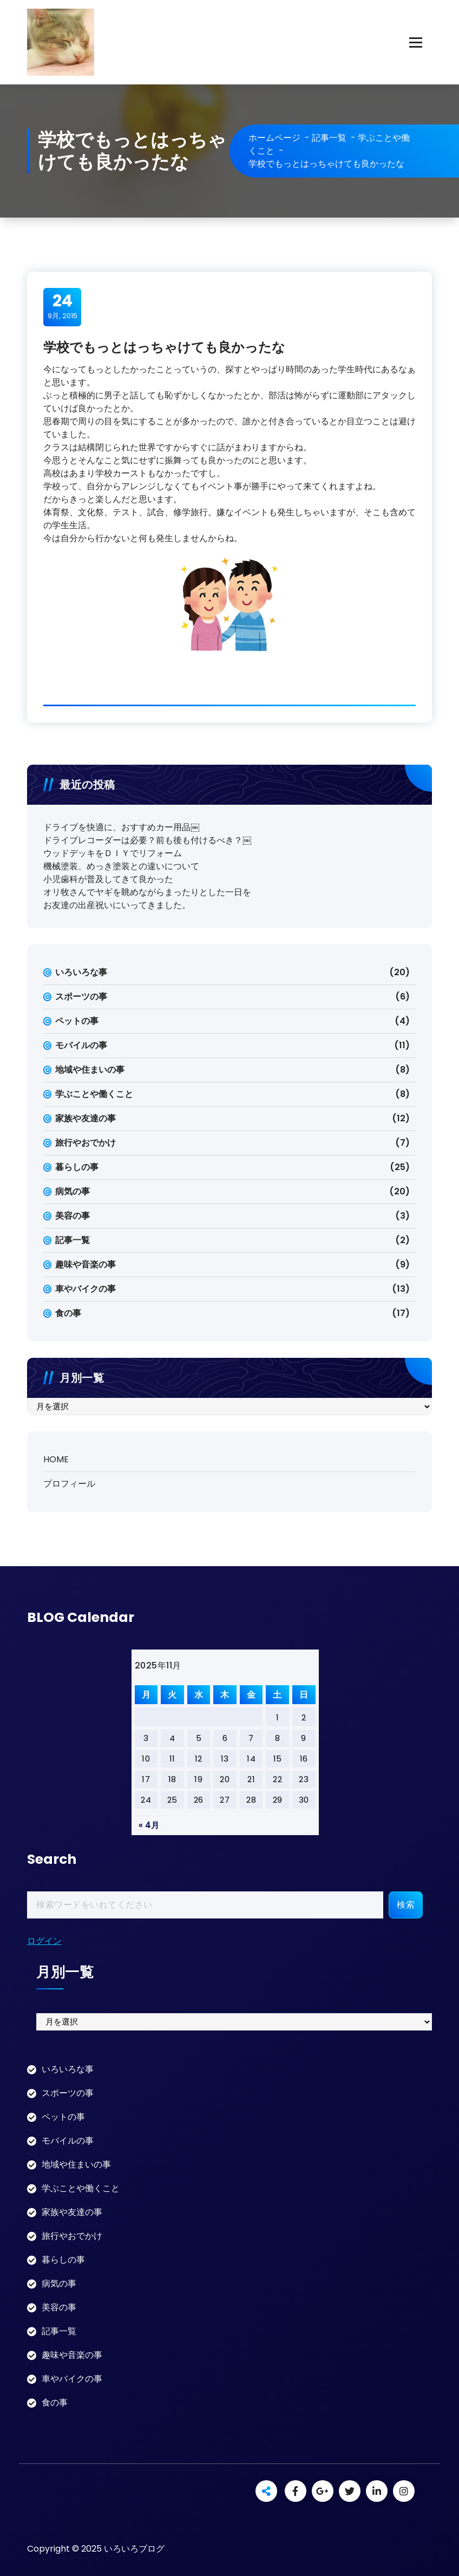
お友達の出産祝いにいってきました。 (117, 905)
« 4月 (149, 1825)
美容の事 (72, 1216)
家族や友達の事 (85, 1118)
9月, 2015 (62, 306)
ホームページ (274, 138)
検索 (406, 1904)
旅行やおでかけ (85, 1142)
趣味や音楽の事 (85, 1264)
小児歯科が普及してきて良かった (108, 879)
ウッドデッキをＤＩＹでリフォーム (112, 853)
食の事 (68, 1313)
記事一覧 (329, 138)
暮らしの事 (77, 1167)
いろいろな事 (81, 972)
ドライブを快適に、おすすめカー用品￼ (121, 827)
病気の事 (72, 1191)
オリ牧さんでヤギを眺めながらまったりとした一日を (147, 892)
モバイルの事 (81, 1045)
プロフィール (69, 1483)
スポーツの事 (81, 996)
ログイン (44, 1941)
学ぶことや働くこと (94, 1094)
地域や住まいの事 (89, 1069)
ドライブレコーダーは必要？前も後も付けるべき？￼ (147, 840)
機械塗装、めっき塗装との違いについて (121, 866)
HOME (56, 1459)
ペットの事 (77, 1021)
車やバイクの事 (85, 1289)
